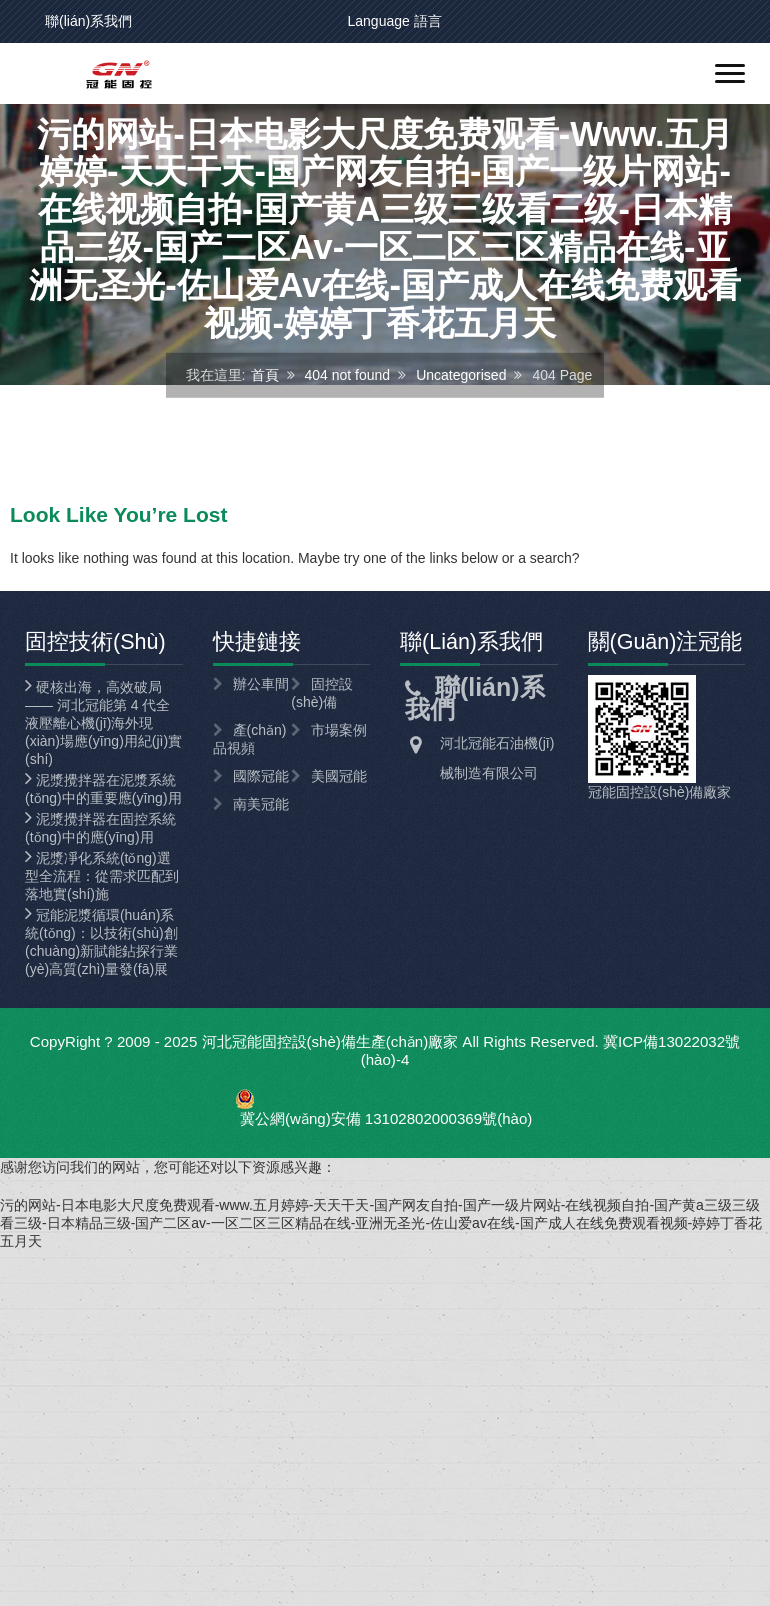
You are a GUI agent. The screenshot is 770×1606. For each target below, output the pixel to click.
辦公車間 (261, 684)
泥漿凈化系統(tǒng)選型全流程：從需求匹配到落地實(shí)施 (102, 876)
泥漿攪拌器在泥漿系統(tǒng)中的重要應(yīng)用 (103, 789)
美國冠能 (339, 776)
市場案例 (339, 730)
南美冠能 (261, 804)
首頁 (265, 375)
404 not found (348, 375)
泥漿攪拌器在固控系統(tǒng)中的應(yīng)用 (100, 828)
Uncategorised (461, 375)
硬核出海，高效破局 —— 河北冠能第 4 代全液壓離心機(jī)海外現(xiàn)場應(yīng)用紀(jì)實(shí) (103, 723)
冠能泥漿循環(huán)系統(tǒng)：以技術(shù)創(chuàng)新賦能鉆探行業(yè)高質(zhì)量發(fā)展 (101, 942)
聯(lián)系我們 (88, 21)
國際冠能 (261, 776)
